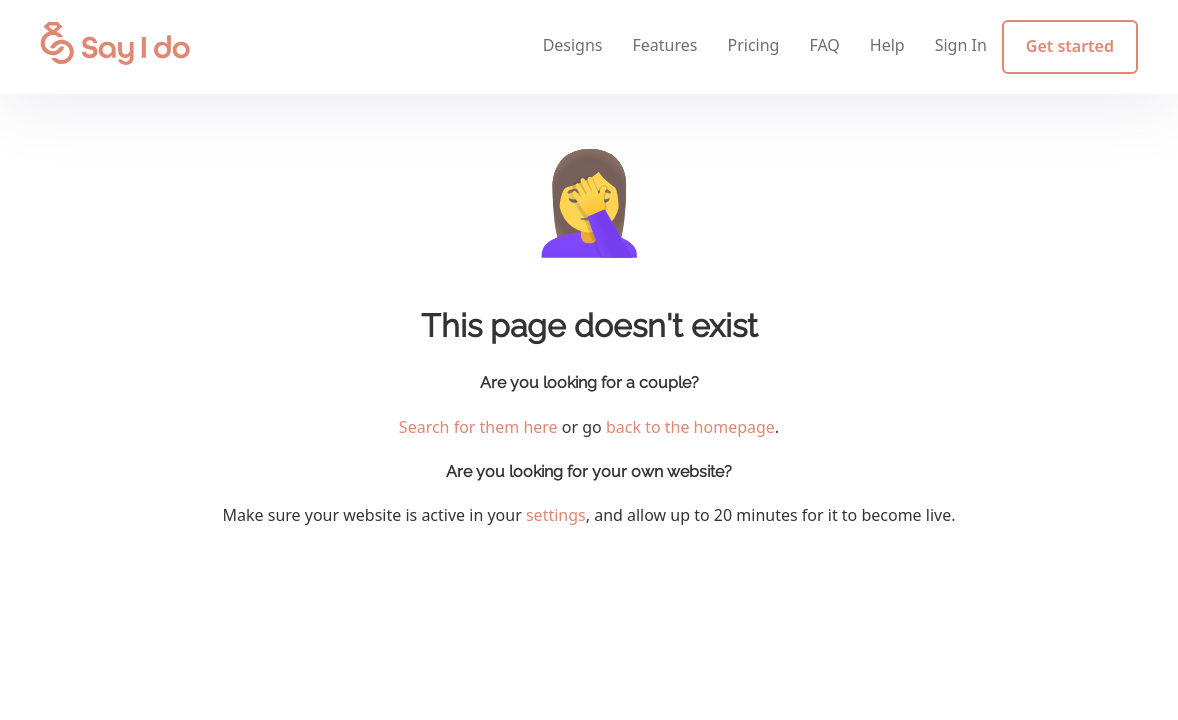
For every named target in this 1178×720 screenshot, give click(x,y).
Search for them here (478, 427)
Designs (573, 45)
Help (887, 45)
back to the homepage (690, 427)
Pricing (753, 45)
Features (665, 45)
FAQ (824, 45)
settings (556, 515)
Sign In (961, 45)
